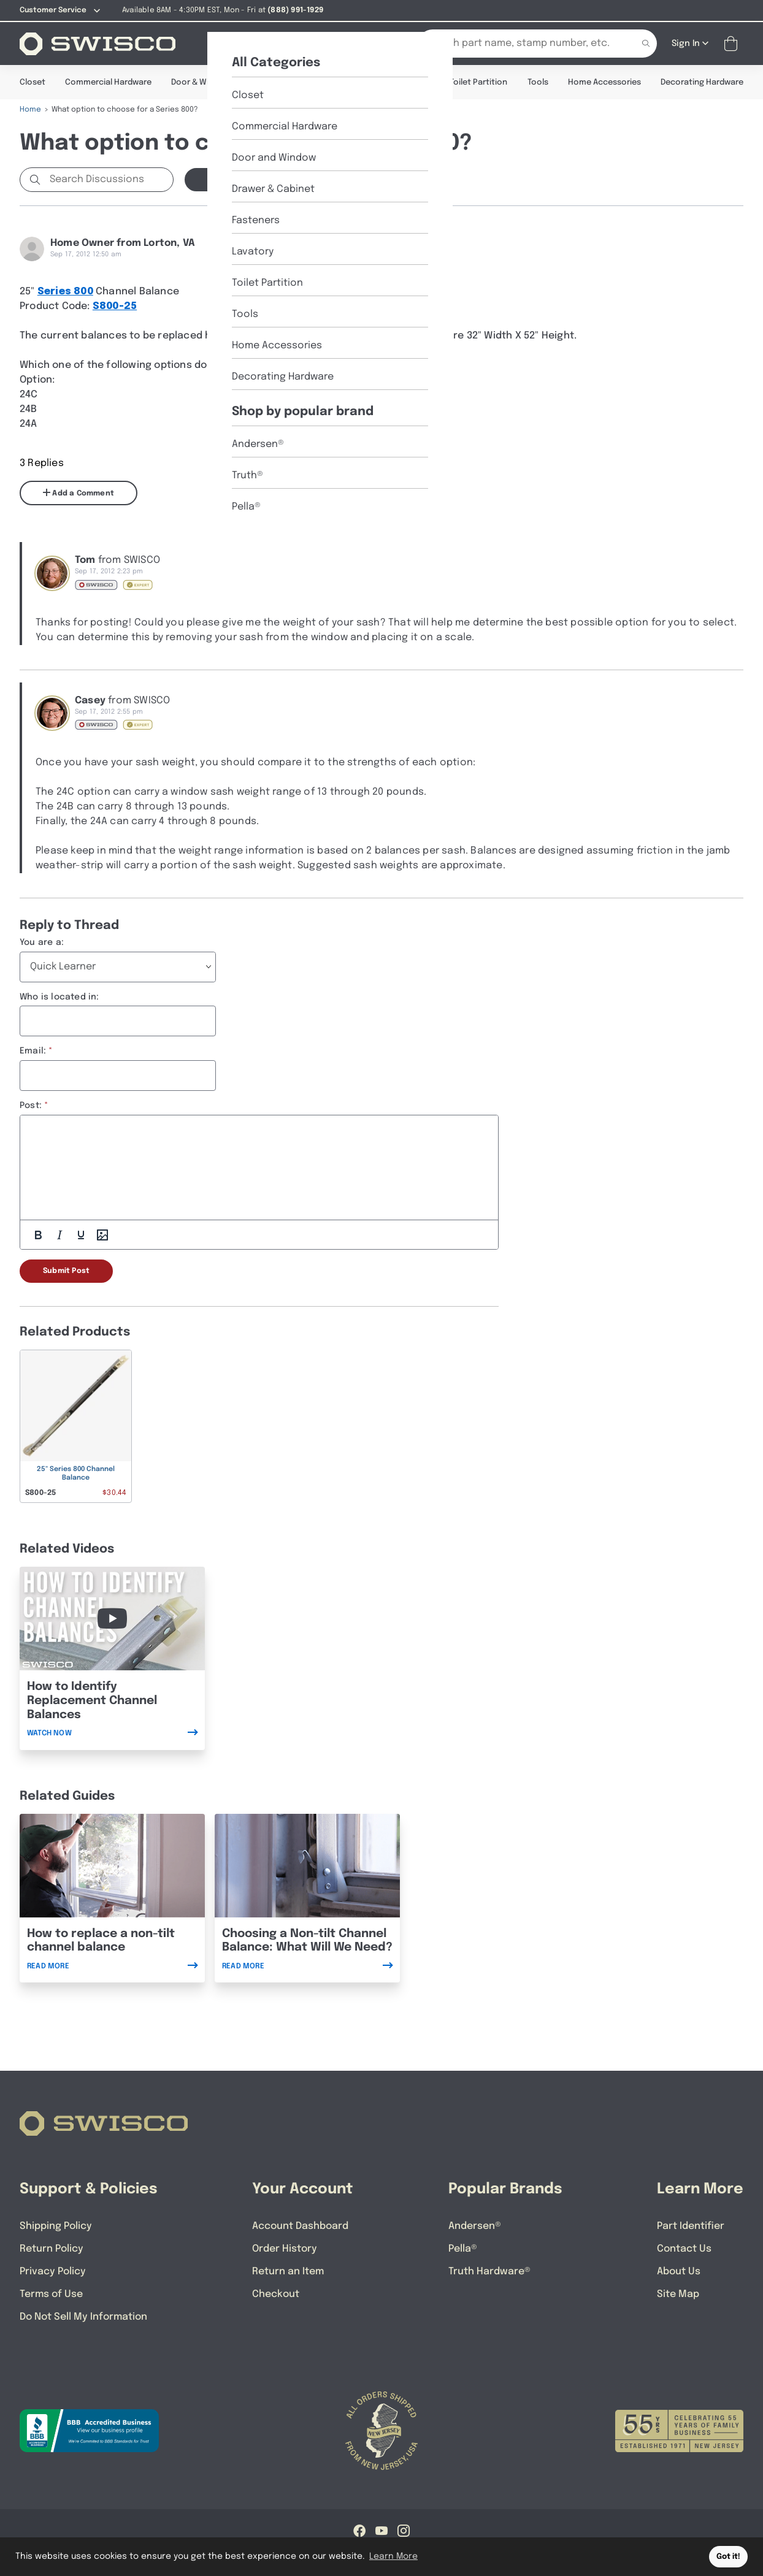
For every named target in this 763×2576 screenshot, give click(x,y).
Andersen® (474, 2225)
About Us (678, 2271)
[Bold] (38, 1234)
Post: (31, 1105)
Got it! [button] (728, 2557)
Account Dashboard (300, 2225)
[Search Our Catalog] (519, 43)
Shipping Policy (56, 2225)
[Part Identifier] (356, 43)
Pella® (462, 2248)
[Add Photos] (102, 1234)
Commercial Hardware (108, 82)
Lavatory (412, 82)
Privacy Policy (53, 2271)
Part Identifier (690, 2225)
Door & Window (200, 82)
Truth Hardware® (489, 2271)
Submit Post (66, 1270)
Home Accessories (604, 82)
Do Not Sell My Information (83, 2316)
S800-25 (115, 305)
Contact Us (684, 2248)
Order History (284, 2248)
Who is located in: (59, 996)
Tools (537, 82)
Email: (33, 1050)
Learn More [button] (393, 2556)
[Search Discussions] (109, 179)
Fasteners (356, 82)
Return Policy (51, 2248)
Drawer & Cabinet (283, 82)
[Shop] (228, 43)
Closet (32, 82)
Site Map (678, 2293)
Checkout (275, 2293)
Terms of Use (51, 2293)
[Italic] (59, 1234)
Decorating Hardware (702, 82)
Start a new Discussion (253, 179)
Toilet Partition (478, 82)
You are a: (42, 942)
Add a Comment (78, 492)
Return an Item (288, 2271)
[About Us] (285, 43)
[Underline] (81, 1234)
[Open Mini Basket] (733, 43)
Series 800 (65, 291)
